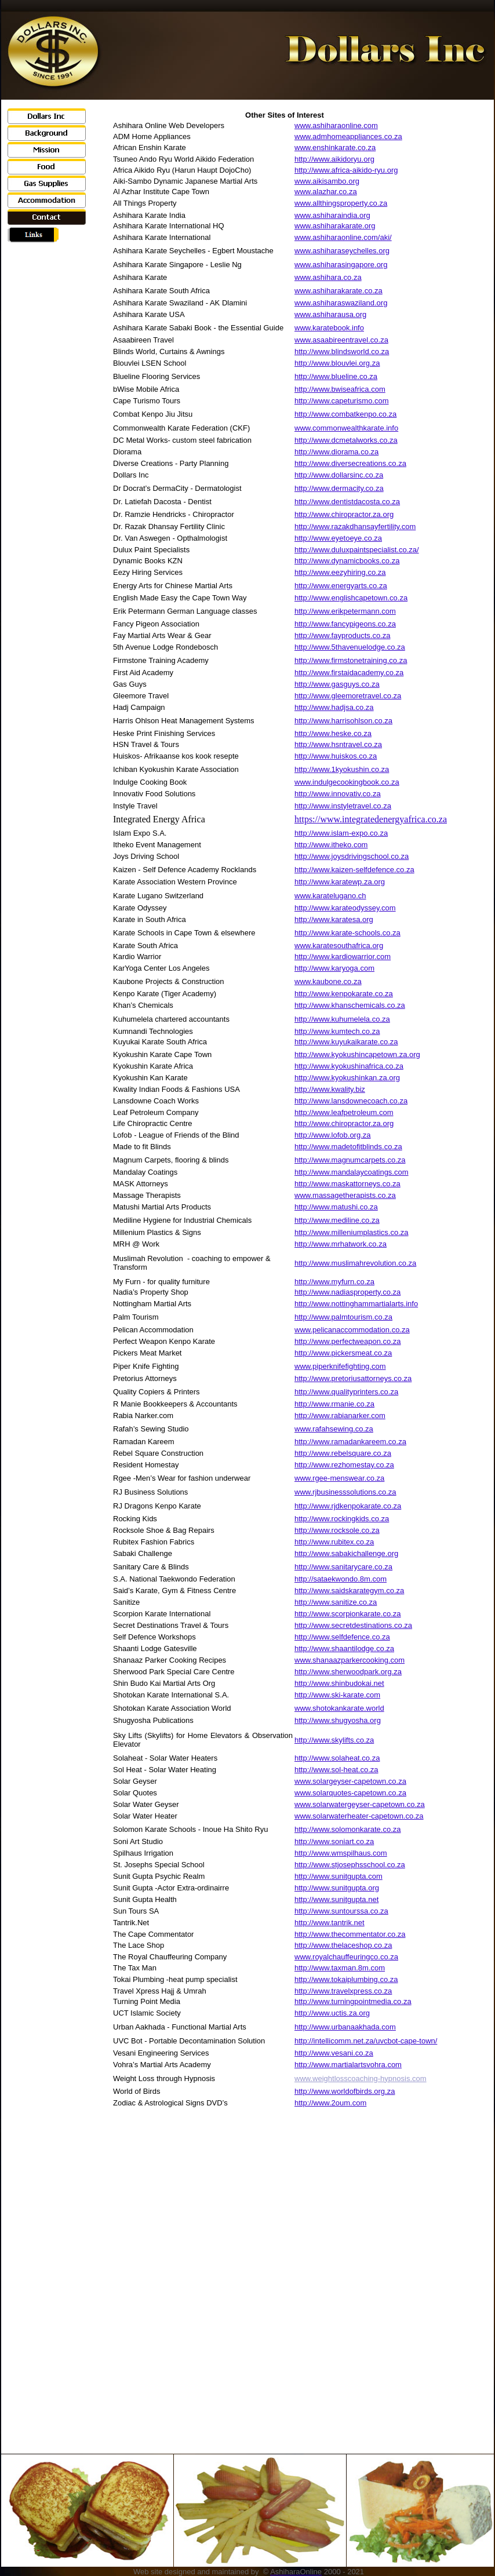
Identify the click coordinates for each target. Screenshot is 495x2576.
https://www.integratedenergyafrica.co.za (370, 819)
